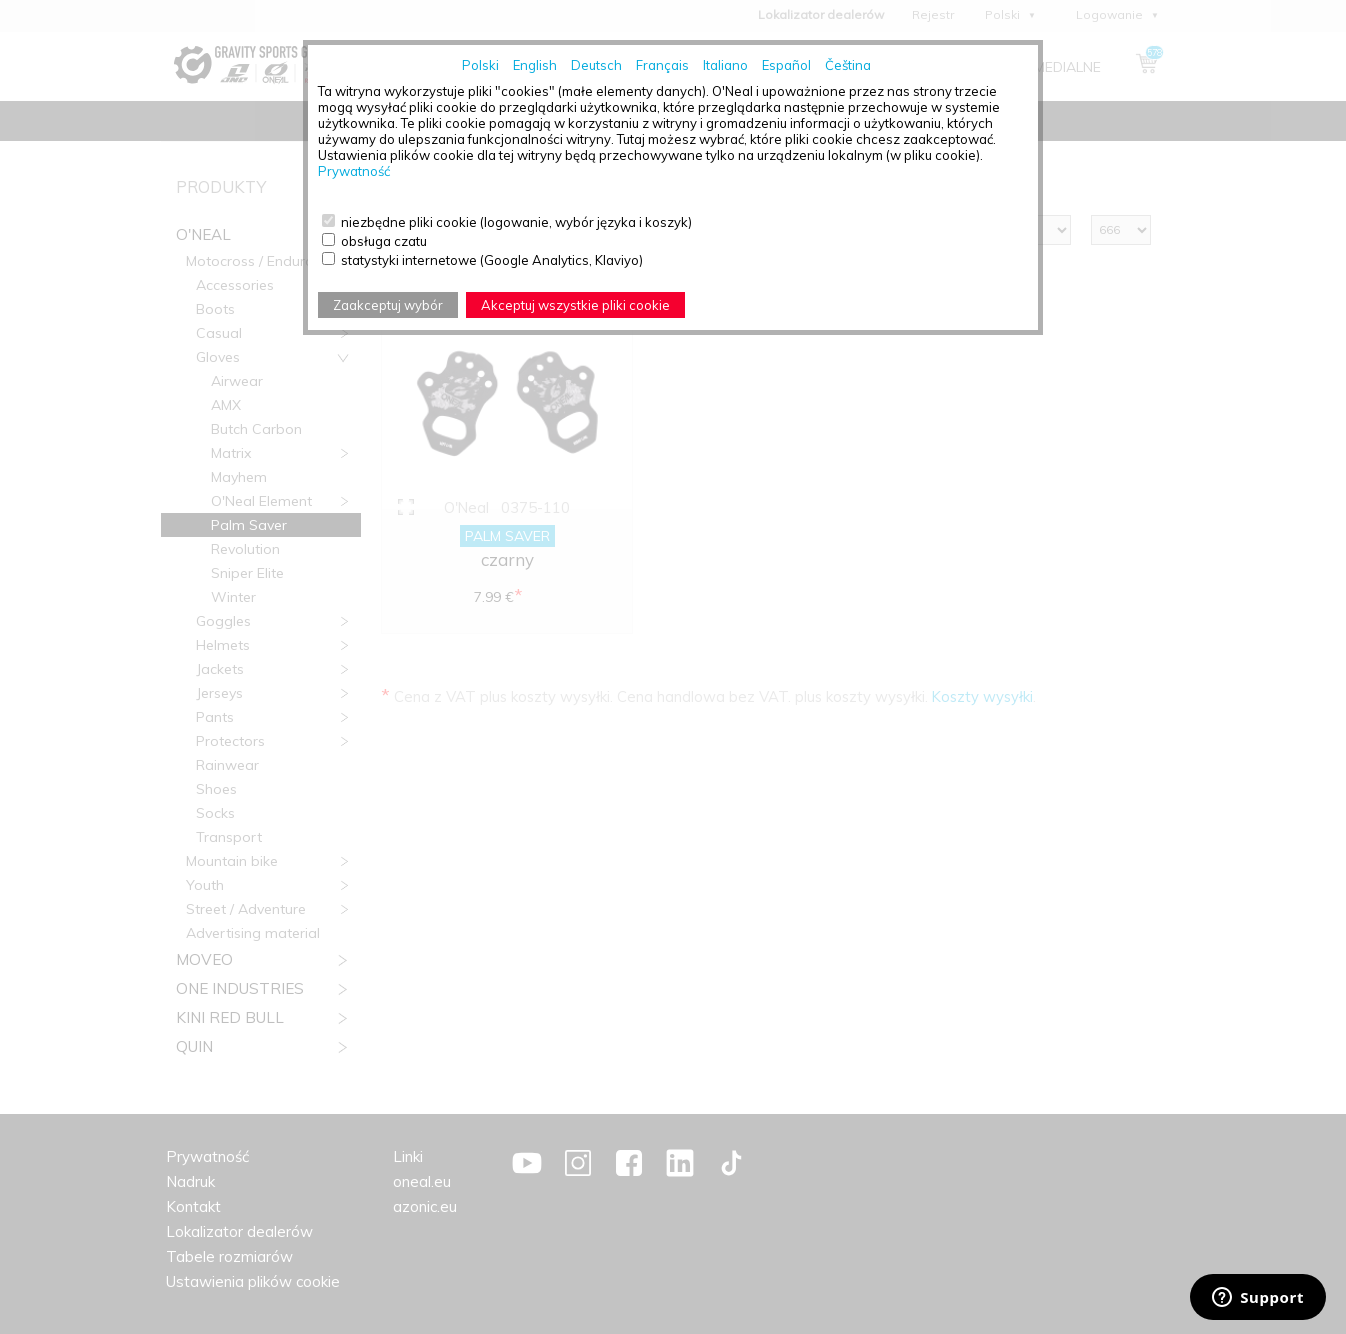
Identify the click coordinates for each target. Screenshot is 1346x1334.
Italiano (725, 65)
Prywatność (354, 171)
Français (662, 65)
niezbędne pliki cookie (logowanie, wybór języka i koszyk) (516, 222)
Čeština (848, 65)
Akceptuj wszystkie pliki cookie (575, 305)
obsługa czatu (384, 241)
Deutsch (596, 65)
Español (786, 65)
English (535, 65)
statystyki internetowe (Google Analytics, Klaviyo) (492, 260)
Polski (480, 65)
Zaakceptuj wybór (388, 305)
